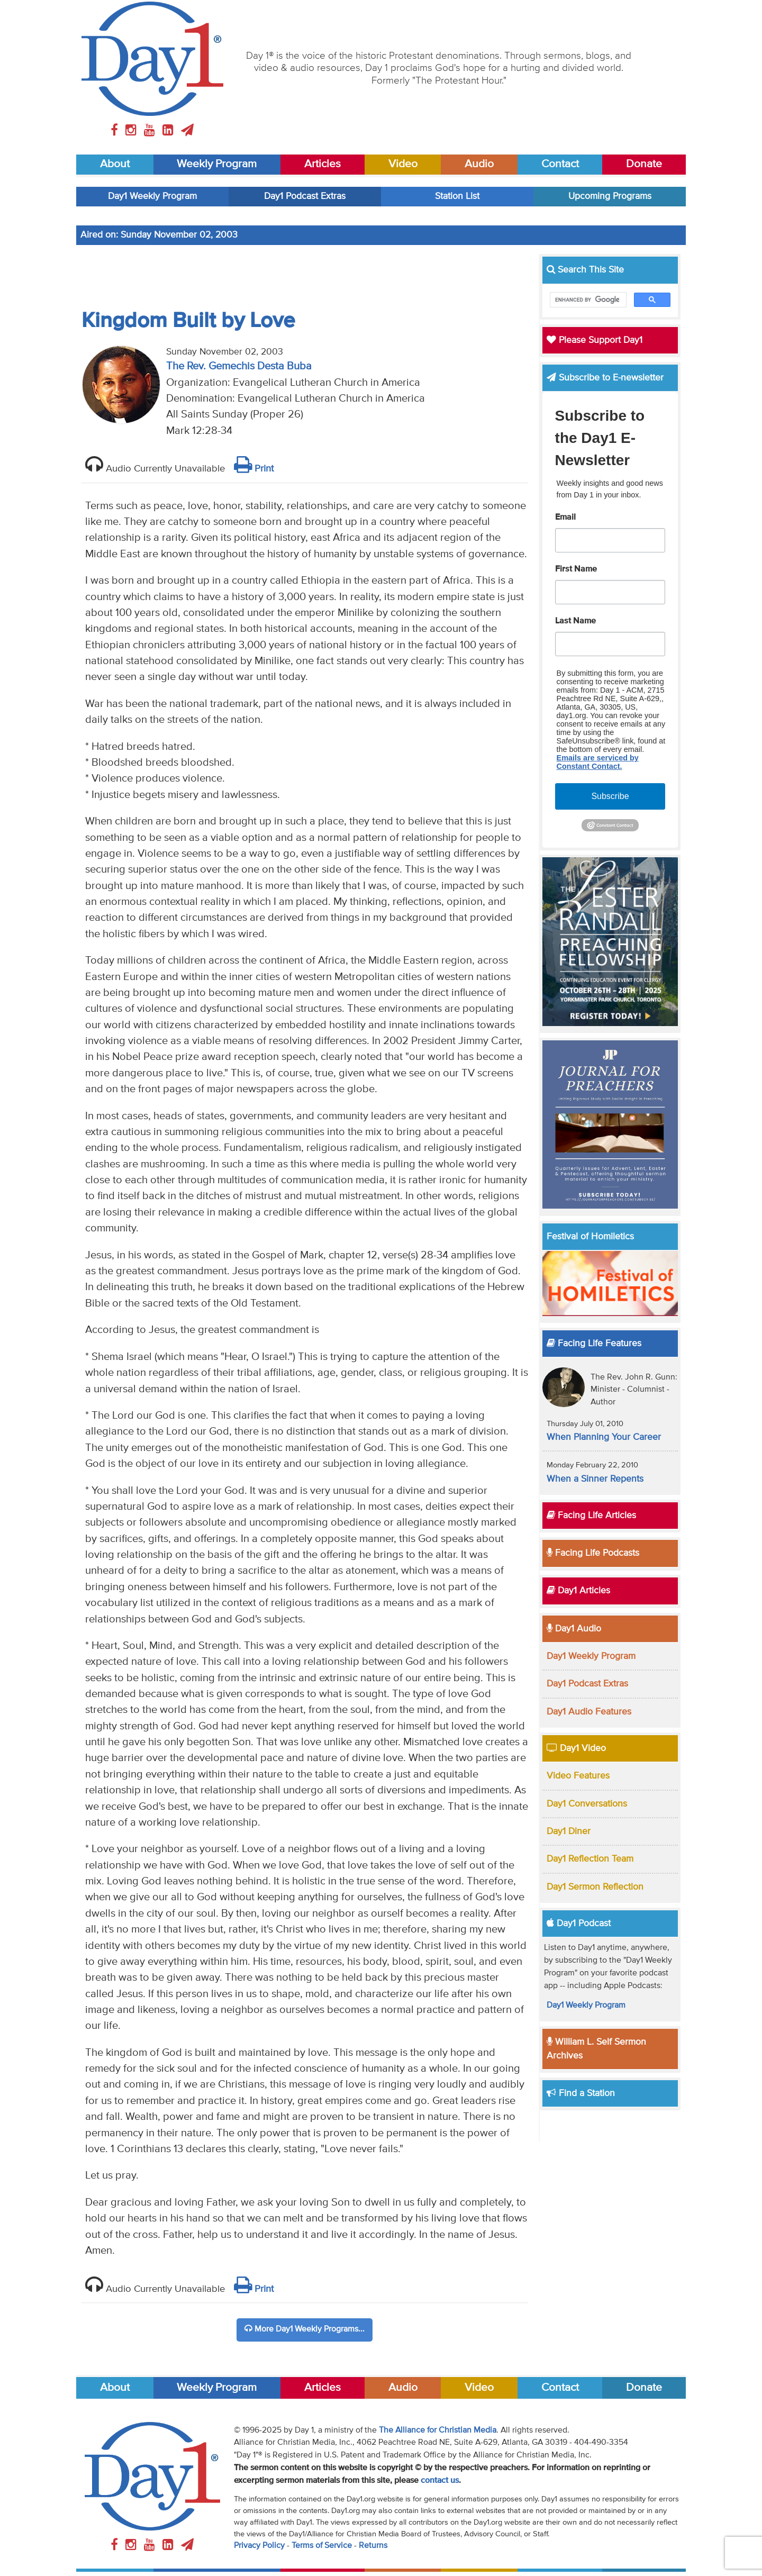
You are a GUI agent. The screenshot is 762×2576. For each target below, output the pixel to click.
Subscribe (610, 796)
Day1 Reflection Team (590, 1859)
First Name (576, 569)
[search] (587, 300)
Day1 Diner (569, 1831)
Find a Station (581, 2093)
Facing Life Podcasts (593, 1553)
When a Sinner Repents (595, 1479)
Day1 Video (576, 1748)
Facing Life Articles (591, 1515)
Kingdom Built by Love (188, 321)
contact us (440, 2481)
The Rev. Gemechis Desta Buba (239, 366)
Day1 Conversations (587, 1804)
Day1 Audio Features (589, 1712)
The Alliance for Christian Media (437, 2430)
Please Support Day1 (594, 340)
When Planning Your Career (604, 1437)
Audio (479, 164)
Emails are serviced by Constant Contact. (598, 762)
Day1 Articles (578, 1590)
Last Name (575, 621)
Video (403, 164)
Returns (373, 2546)
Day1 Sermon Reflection (595, 1887)
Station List (457, 196)
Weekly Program (217, 164)
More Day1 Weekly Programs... (304, 2329)
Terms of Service (322, 2546)
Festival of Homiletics (590, 1236)
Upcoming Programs (609, 196)
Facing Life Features (594, 1343)
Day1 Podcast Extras (305, 196)
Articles (322, 164)
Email (565, 517)
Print (254, 469)
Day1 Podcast (579, 1923)
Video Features (578, 1776)
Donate (644, 164)
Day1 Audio (574, 1629)
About (115, 164)
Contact (560, 164)
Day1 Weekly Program (152, 196)
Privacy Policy (259, 2546)
